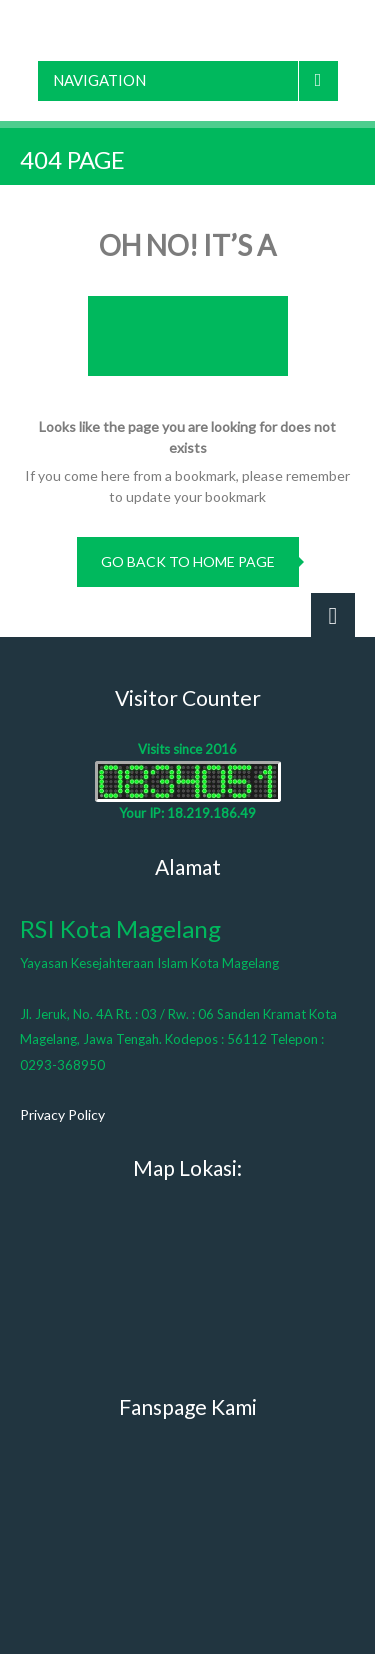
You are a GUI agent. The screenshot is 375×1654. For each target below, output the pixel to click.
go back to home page (188, 561)
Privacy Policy (62, 1114)
